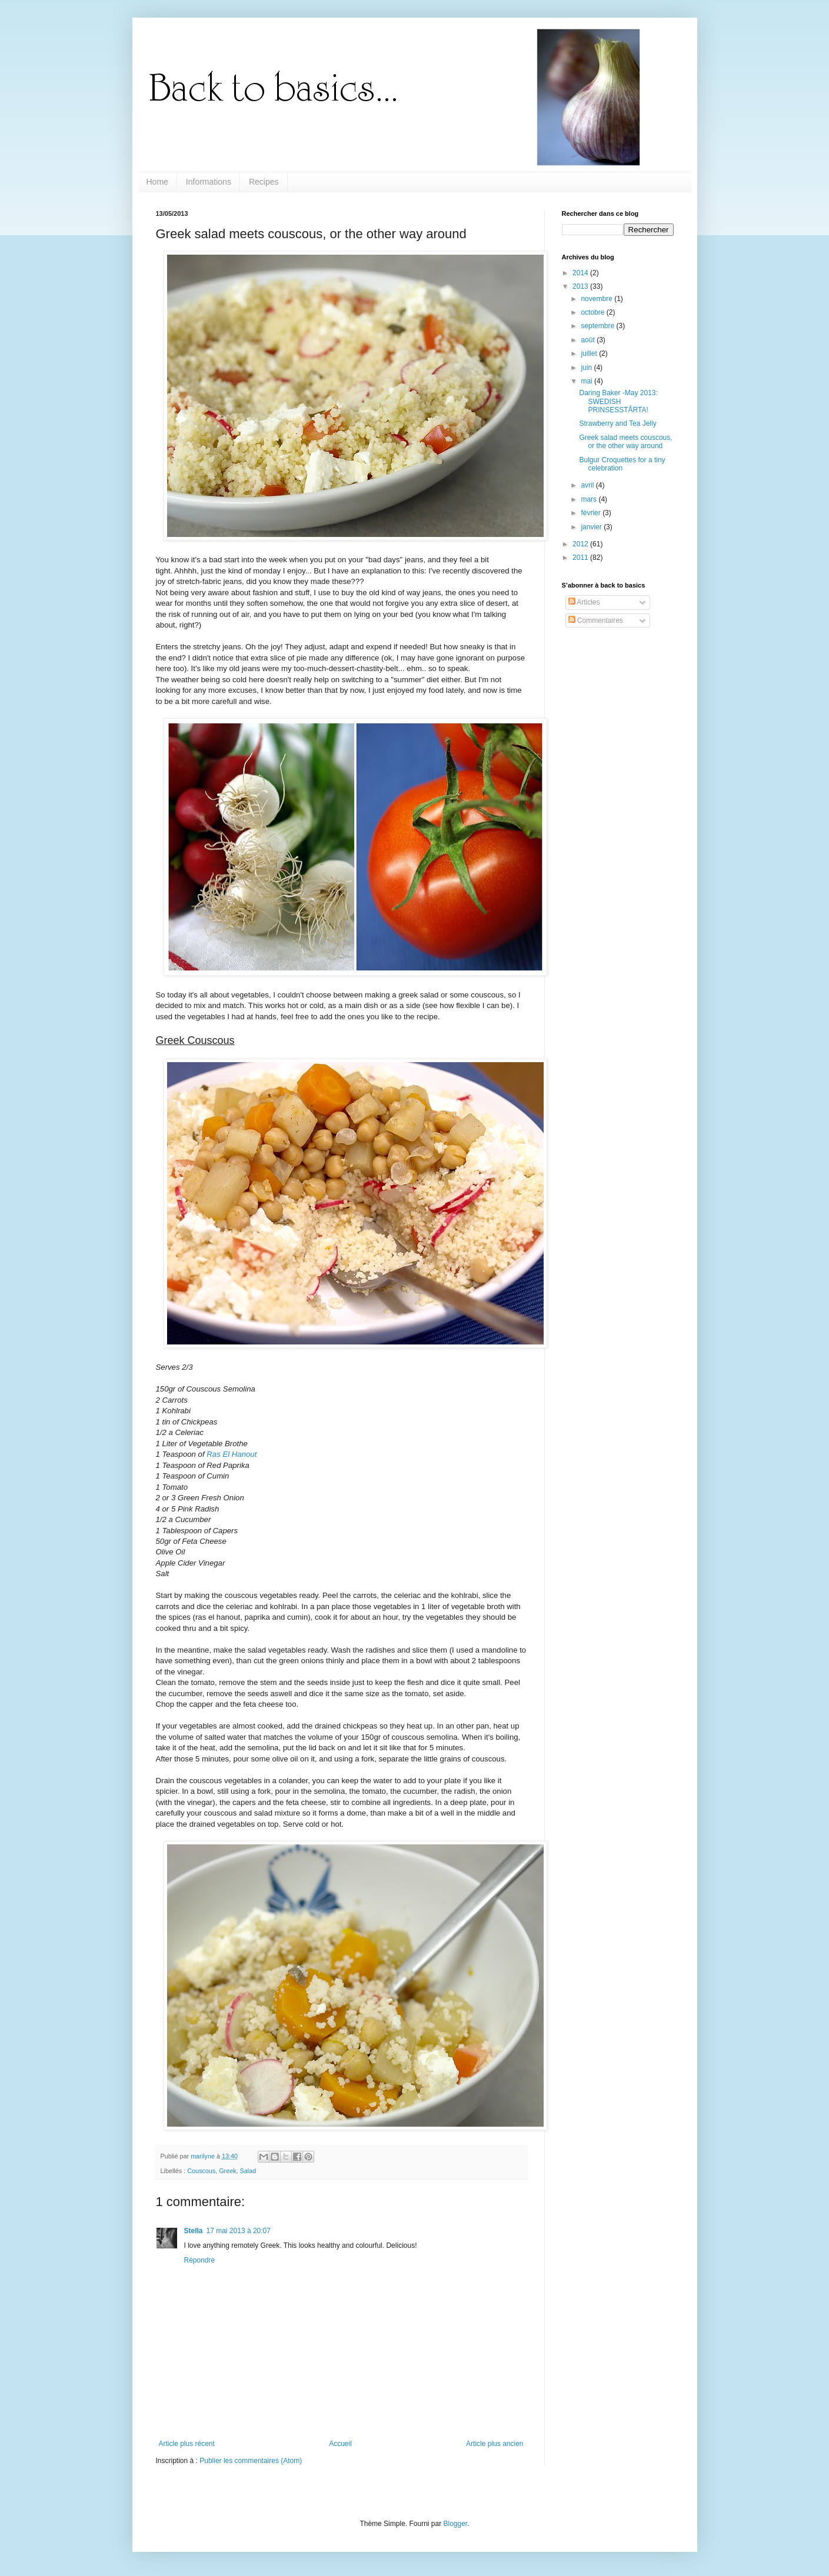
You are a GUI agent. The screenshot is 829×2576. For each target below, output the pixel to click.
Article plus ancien (494, 2444)
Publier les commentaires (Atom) (250, 2461)
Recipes (264, 181)
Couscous (201, 2170)
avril (588, 485)
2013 (581, 286)
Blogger (456, 2524)
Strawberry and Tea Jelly (617, 423)
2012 (581, 544)
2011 (581, 557)
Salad (248, 2170)
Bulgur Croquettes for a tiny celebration (622, 464)
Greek (227, 2170)
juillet (590, 353)
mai (587, 381)
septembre (598, 326)
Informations (208, 181)
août (589, 340)
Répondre (199, 2260)
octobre (593, 312)
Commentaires (595, 620)
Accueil (340, 2444)
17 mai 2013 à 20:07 (239, 2231)
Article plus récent (187, 2444)
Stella (193, 2231)
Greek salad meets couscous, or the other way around (625, 441)
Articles (584, 602)
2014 (581, 273)
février (591, 513)
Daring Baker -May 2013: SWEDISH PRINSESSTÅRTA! (618, 401)
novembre (597, 299)
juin (587, 367)
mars (589, 499)
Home (157, 181)
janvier (592, 527)
